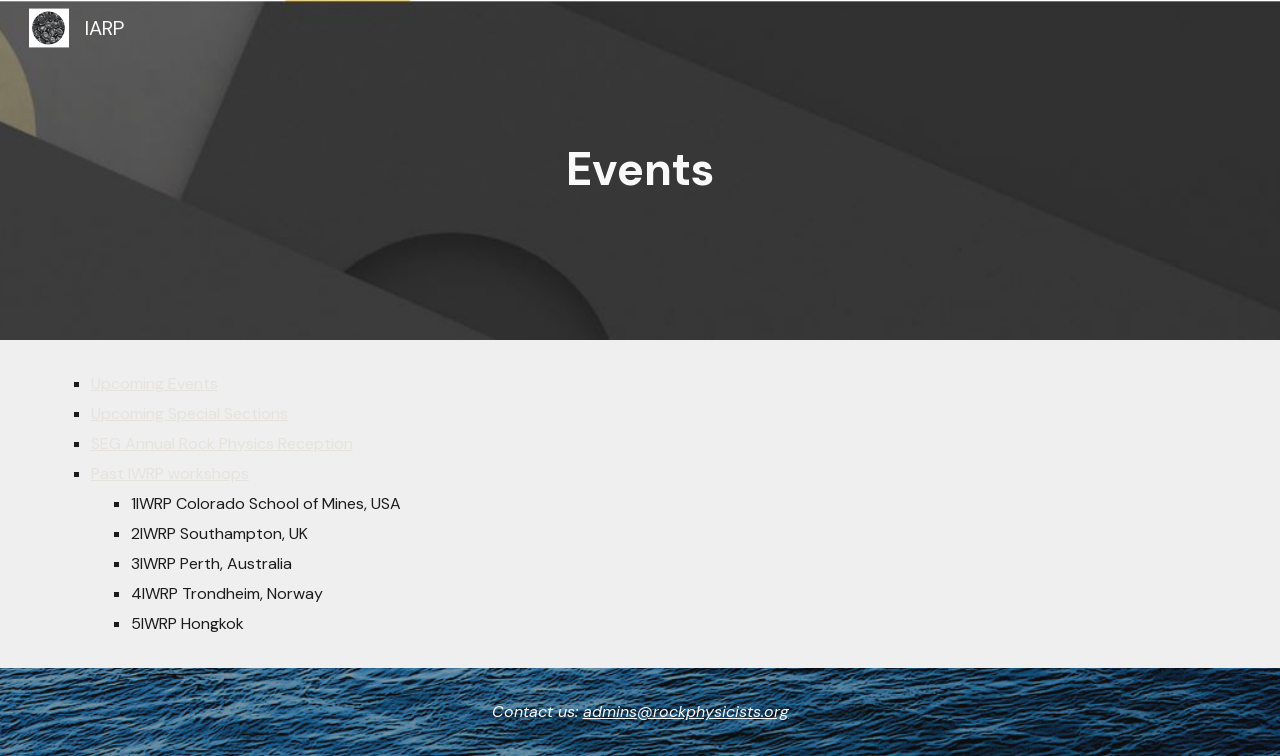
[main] (640, 170)
